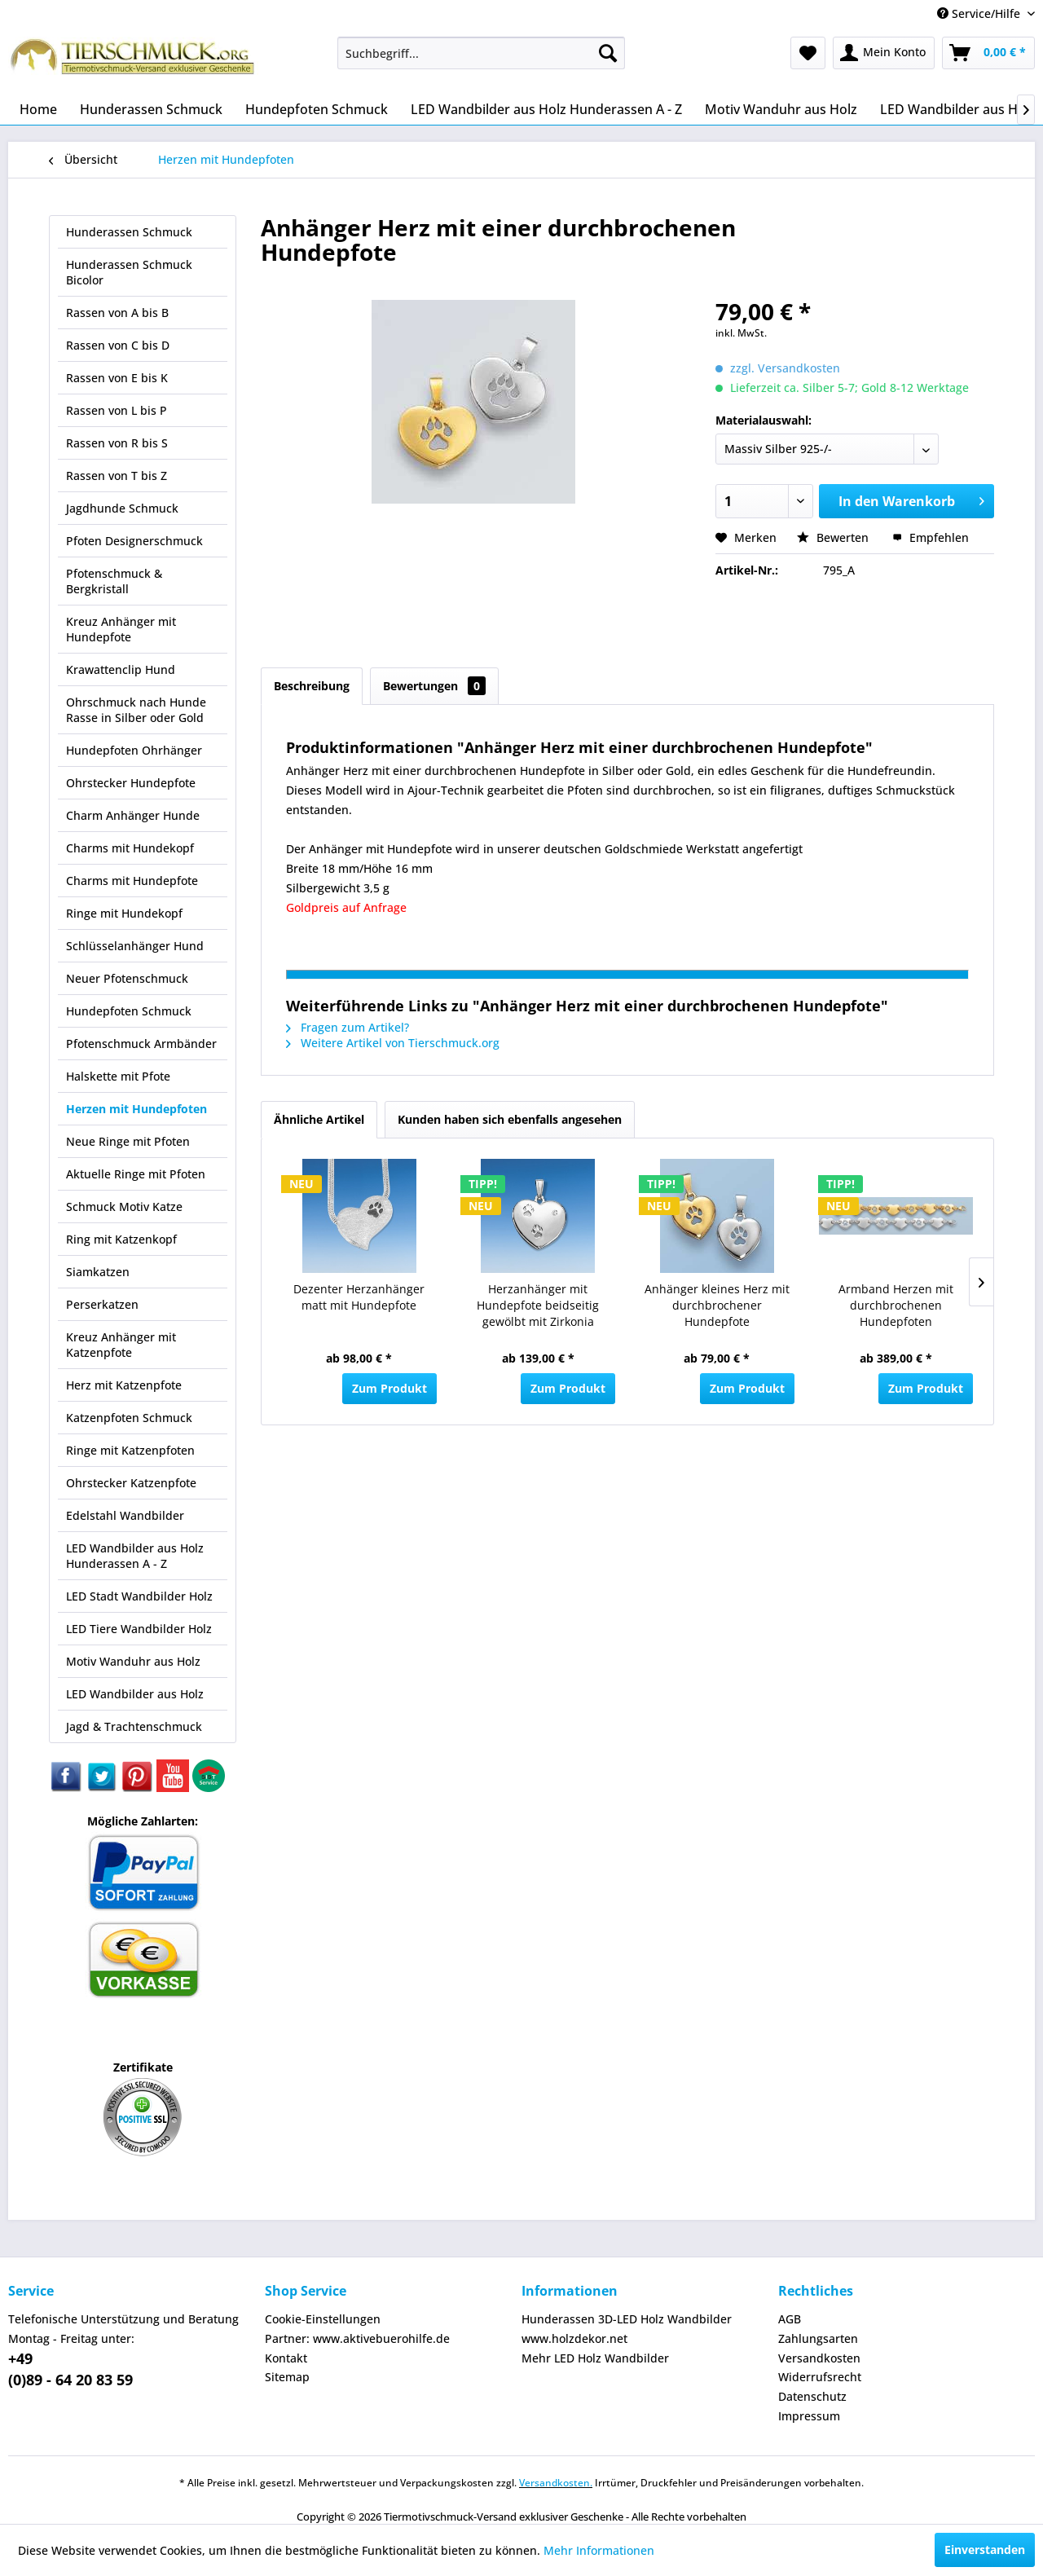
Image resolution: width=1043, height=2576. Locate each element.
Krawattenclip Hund (120, 669)
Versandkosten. (555, 2483)
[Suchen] (608, 53)
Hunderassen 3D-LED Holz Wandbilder (627, 2319)
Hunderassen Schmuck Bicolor (129, 272)
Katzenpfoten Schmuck (129, 1417)
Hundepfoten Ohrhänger (134, 750)
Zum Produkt (389, 1388)
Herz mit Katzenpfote (124, 1385)
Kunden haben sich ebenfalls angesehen (510, 1119)
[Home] (38, 109)
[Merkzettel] (807, 53)
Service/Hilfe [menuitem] (980, 13)
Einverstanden (984, 2549)
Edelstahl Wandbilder (125, 1515)
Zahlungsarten (818, 2338)
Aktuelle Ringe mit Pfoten (135, 1174)
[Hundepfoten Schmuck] (316, 109)
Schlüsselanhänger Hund (135, 945)
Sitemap (287, 2376)
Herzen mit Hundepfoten (136, 1108)
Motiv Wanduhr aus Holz (133, 1661)
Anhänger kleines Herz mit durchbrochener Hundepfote (717, 1305)
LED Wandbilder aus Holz (135, 1694)
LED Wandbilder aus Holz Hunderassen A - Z (135, 1555)
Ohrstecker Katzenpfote (131, 1483)
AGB (789, 2319)
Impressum (809, 2416)
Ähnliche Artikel (319, 1119)
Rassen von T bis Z (116, 475)
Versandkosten (819, 2358)
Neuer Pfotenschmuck (127, 978)
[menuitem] (481, 53)
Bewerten (834, 537)
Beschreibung (312, 686)
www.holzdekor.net (574, 2338)
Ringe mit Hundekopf (124, 913)
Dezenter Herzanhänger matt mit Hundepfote (359, 1297)
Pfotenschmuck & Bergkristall (114, 581)
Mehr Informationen (599, 2550)
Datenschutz (812, 2396)
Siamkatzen (98, 1271)
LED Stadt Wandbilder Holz (139, 1596)
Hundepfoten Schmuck (128, 1011)
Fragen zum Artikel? (347, 1027)
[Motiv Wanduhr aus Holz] (781, 109)
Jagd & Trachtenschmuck (134, 1726)
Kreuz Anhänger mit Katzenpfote (121, 1344)
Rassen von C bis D (117, 345)
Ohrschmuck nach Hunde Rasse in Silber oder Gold (136, 709)
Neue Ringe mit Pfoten (128, 1141)
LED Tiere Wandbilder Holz (139, 1628)
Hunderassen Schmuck (129, 232)
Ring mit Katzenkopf (121, 1239)
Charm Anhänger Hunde (133, 815)
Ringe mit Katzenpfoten (130, 1450)
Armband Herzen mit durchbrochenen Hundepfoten (895, 1305)
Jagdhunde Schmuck (122, 508)
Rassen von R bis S (117, 443)
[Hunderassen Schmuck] (151, 109)
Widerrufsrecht (819, 2376)
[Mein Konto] (884, 53)
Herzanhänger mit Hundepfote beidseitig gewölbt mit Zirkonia (538, 1305)
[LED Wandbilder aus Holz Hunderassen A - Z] (546, 109)
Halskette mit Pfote (118, 1076)
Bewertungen (434, 685)
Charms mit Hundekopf (130, 848)
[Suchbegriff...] (481, 53)
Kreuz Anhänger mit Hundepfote (121, 629)
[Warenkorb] (988, 53)
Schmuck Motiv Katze (124, 1206)
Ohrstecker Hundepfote (131, 782)
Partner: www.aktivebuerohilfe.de (357, 2338)
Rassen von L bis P (116, 410)
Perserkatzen (102, 1304)
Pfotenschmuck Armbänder (141, 1043)
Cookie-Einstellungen (323, 2319)
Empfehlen (930, 537)
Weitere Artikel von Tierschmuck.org (392, 1042)
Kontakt (286, 2358)
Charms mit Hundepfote (132, 880)
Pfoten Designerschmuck (134, 540)
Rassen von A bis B (117, 312)
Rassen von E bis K (117, 377)
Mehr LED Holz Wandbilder (595, 2358)
